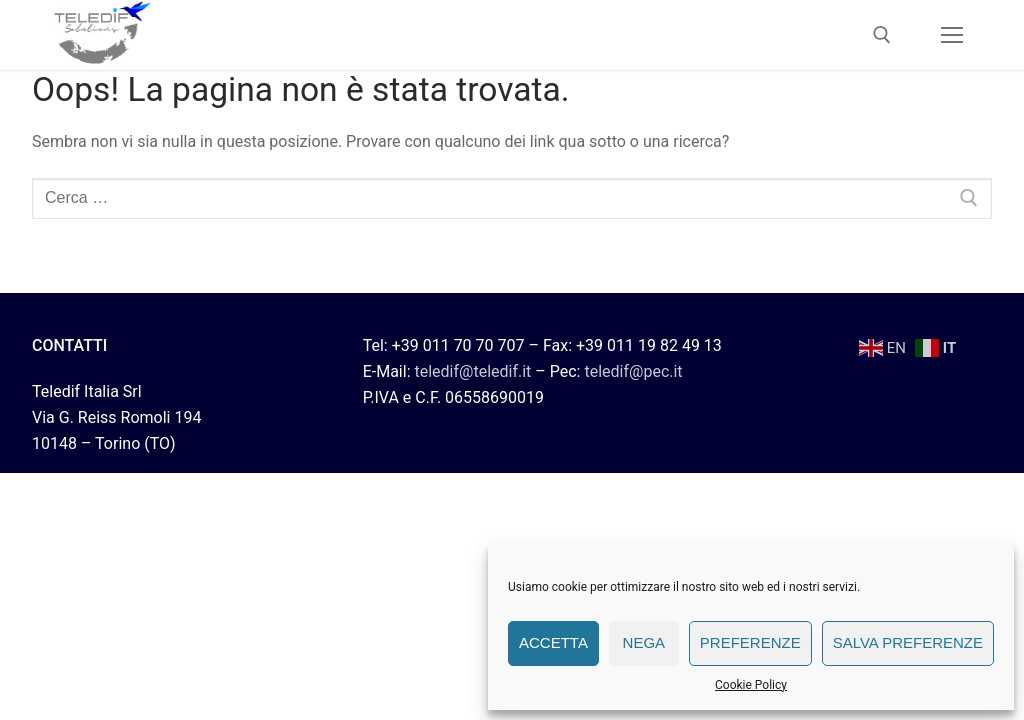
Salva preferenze (908, 642)
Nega (644, 642)
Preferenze (750, 642)
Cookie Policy (751, 685)
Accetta (553, 642)
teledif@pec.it (633, 371)
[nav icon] (952, 35)
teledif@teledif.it (472, 371)
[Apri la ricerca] (882, 35)
